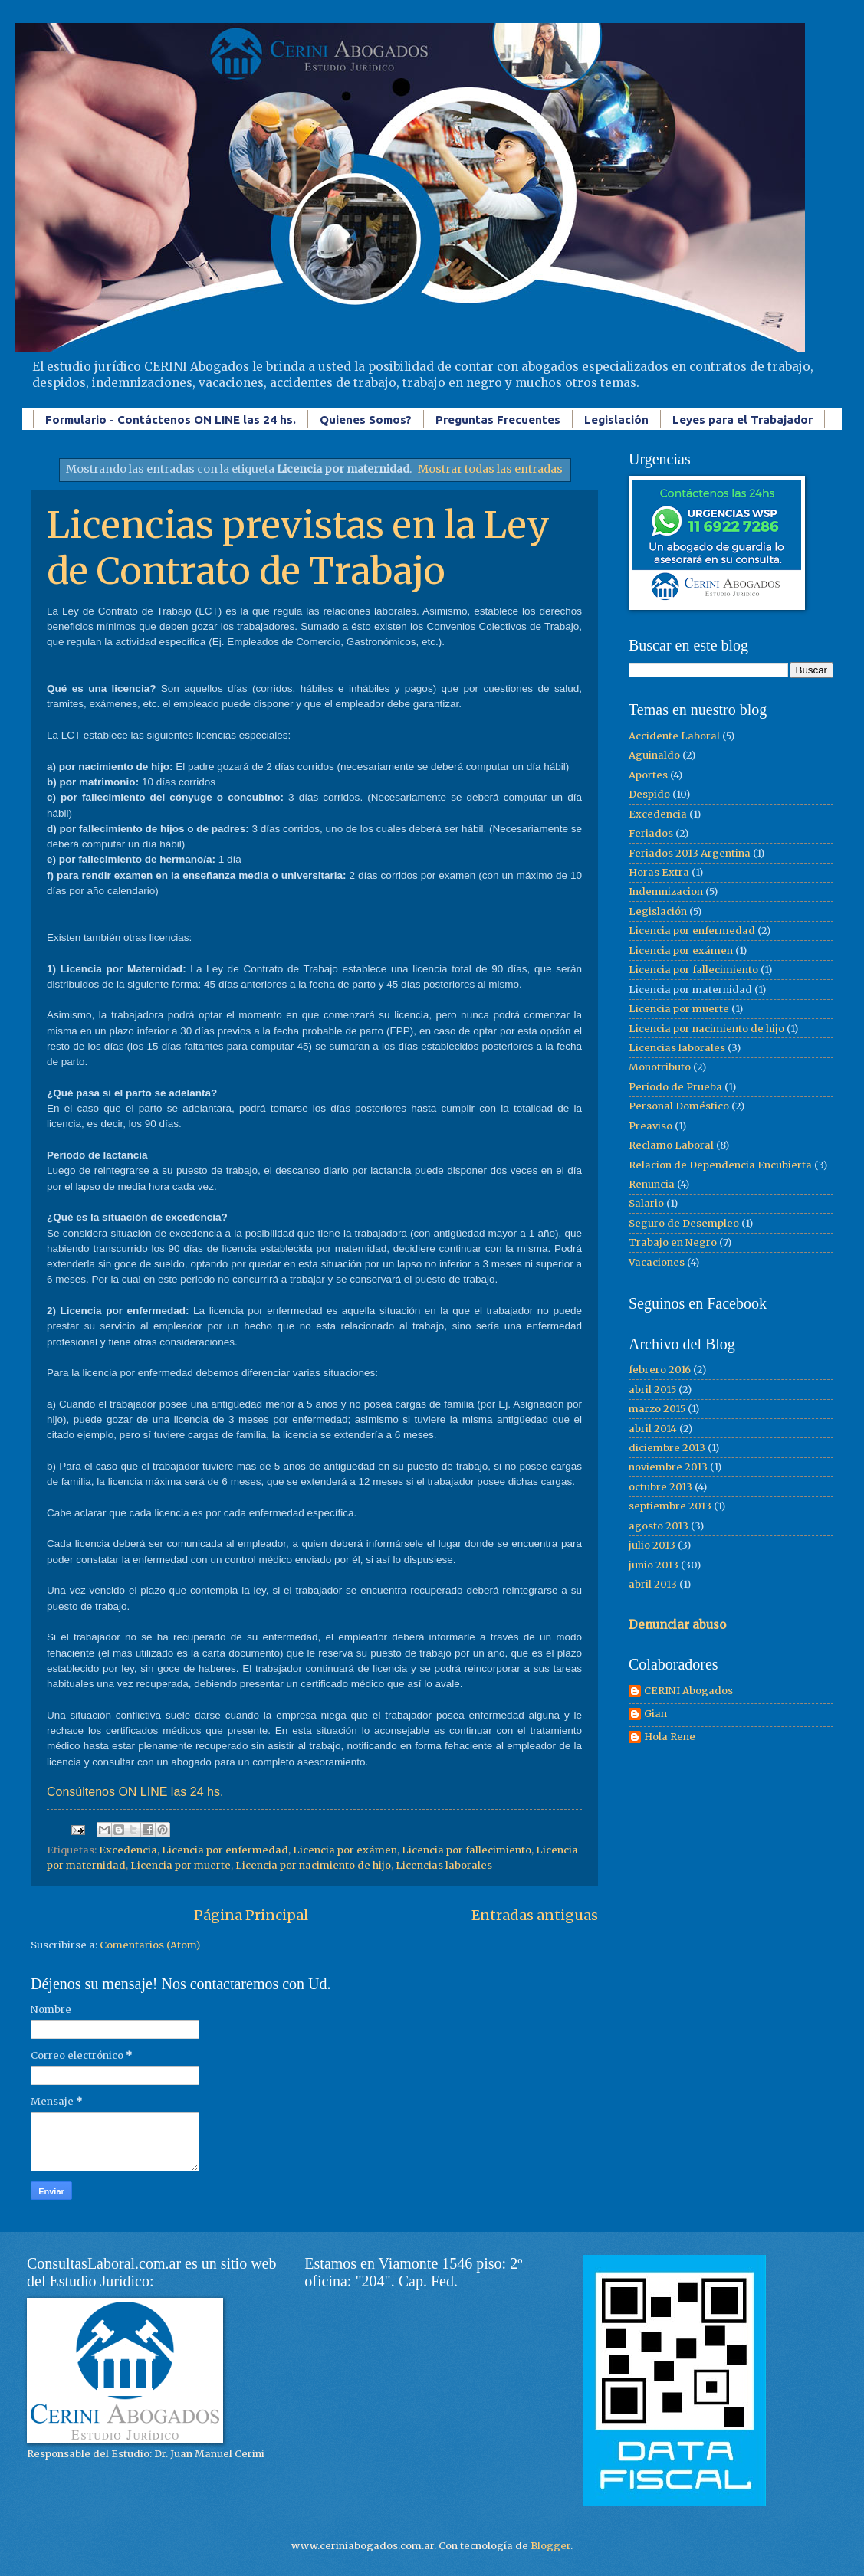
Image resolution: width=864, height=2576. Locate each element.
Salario (646, 1203)
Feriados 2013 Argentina (690, 853)
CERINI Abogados (688, 1691)
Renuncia (652, 1184)
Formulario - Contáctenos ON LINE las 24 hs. (170, 419)
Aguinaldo (654, 755)
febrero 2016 (660, 1369)
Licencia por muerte (180, 1865)
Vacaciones (657, 1262)
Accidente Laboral (674, 735)
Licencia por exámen (345, 1850)
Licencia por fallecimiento (466, 1850)
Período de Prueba (675, 1086)
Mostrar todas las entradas (490, 469)
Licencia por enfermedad (225, 1850)
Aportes (648, 775)
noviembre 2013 (668, 1466)
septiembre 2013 (670, 1505)
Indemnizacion (666, 891)
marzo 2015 (657, 1408)
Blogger (550, 2545)
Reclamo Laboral (671, 1145)
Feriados (651, 833)
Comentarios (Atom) (150, 1945)
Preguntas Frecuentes (497, 419)
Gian (655, 1714)
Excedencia (128, 1850)
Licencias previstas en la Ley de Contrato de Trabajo (298, 548)
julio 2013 (652, 1545)
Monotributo (660, 1066)
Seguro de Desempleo (684, 1223)
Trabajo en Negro (673, 1242)
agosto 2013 (658, 1525)
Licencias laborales (444, 1865)
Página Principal (251, 1915)
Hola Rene (669, 1737)
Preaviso (650, 1125)
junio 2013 (653, 1564)
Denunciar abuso (677, 1624)
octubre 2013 (660, 1486)
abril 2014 (653, 1428)
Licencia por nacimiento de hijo (313, 1865)
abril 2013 (653, 1584)
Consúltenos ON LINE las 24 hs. (135, 1791)
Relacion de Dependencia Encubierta (720, 1165)
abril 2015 (652, 1389)
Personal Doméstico (679, 1106)
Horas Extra (659, 872)
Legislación (616, 419)
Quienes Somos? (366, 419)
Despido (649, 794)
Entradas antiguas (534, 1915)
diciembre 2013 (667, 1447)
